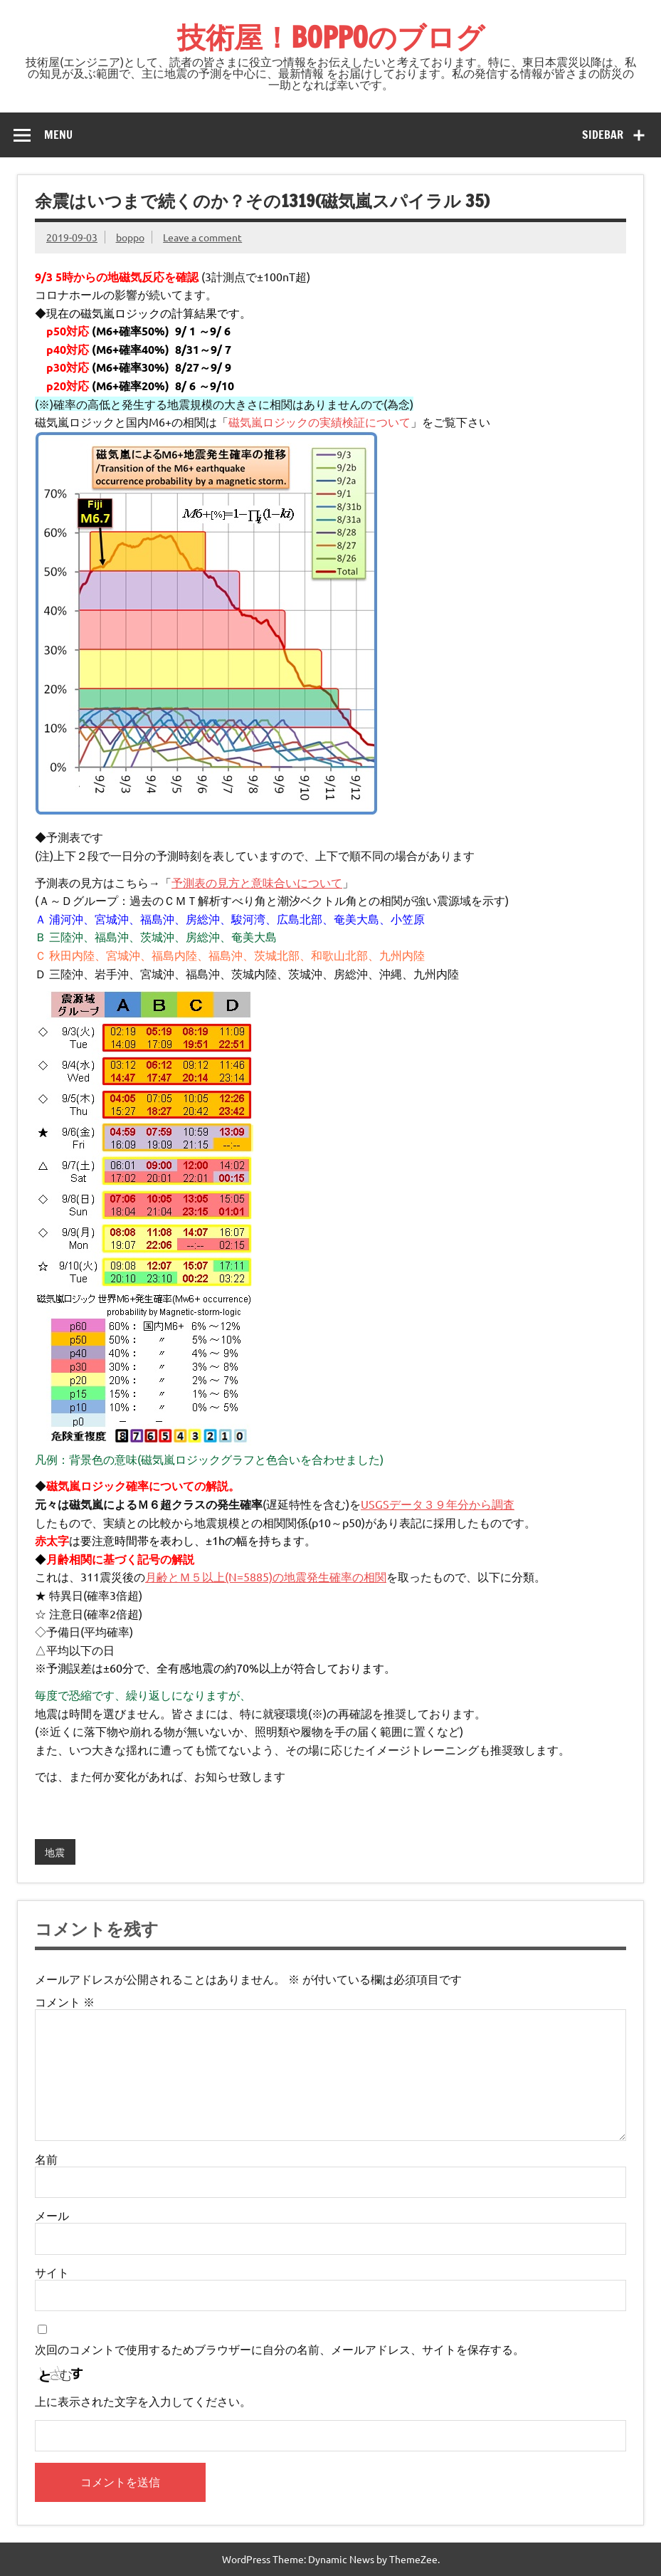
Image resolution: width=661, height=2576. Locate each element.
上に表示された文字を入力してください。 (143, 2401)
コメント (65, 2001)
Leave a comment (202, 237)
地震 (55, 1851)
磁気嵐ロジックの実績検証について (319, 421)
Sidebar (602, 134)
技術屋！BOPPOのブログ (331, 36)
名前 (46, 2158)
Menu (58, 134)
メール (52, 2215)
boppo (130, 237)
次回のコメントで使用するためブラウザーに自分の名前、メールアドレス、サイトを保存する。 (279, 2349)
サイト (52, 2272)
